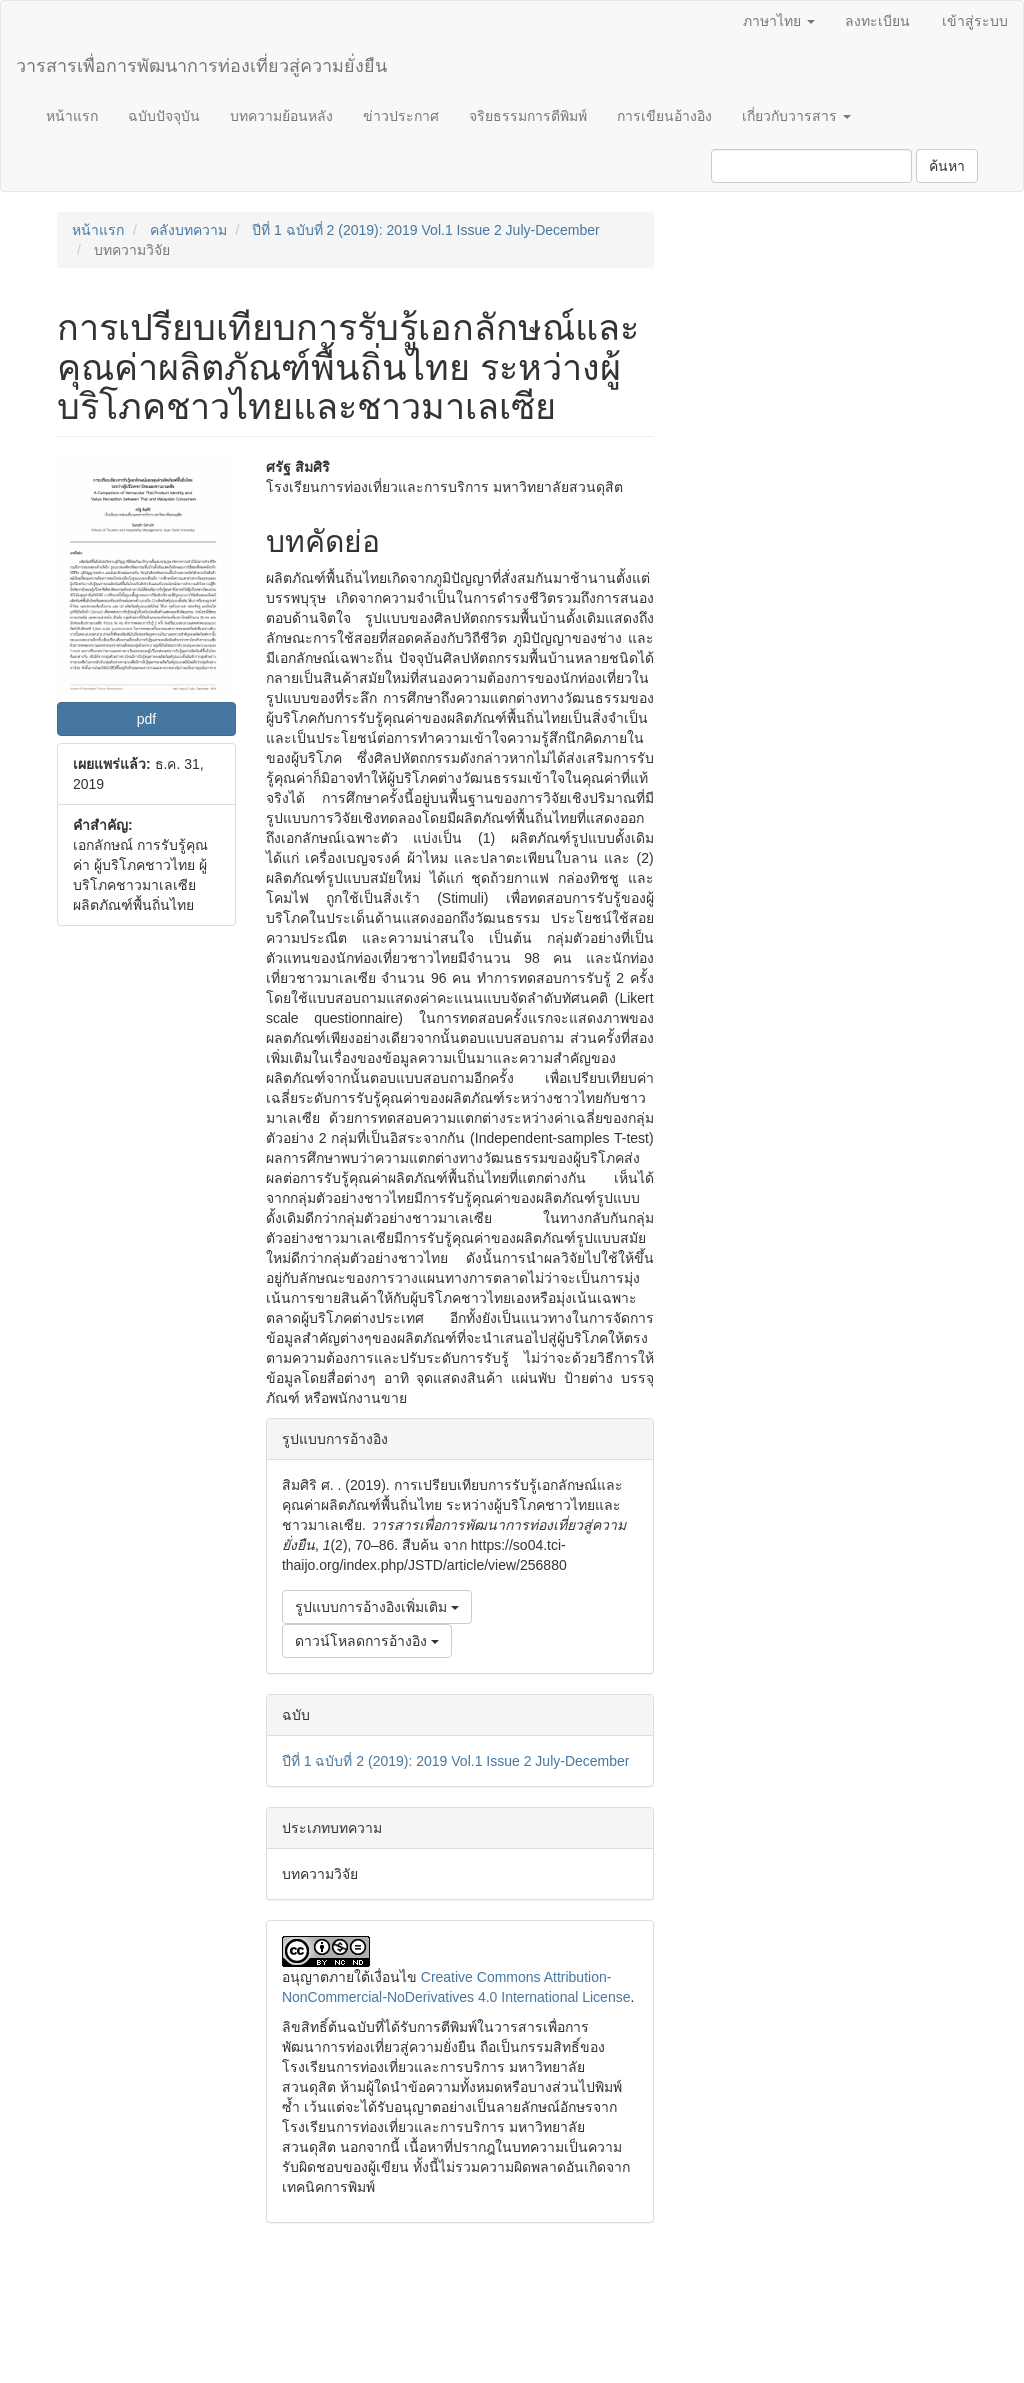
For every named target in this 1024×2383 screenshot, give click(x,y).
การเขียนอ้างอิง (664, 116)
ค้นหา (947, 166)
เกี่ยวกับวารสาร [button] (796, 116)
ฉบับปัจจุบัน (164, 116)
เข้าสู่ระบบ (975, 21)
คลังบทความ (188, 230)
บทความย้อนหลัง (281, 116)
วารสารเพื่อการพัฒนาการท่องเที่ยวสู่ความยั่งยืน (201, 66)
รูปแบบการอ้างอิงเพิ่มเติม (377, 1607)
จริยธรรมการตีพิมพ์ (528, 116)
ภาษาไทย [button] (779, 21)
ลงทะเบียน (877, 21)
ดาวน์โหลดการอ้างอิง (367, 1641)
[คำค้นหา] (811, 166)
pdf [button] (146, 719)
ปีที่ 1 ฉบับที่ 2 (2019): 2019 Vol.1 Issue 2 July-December (426, 230)
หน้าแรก (72, 116)
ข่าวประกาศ (401, 116)
